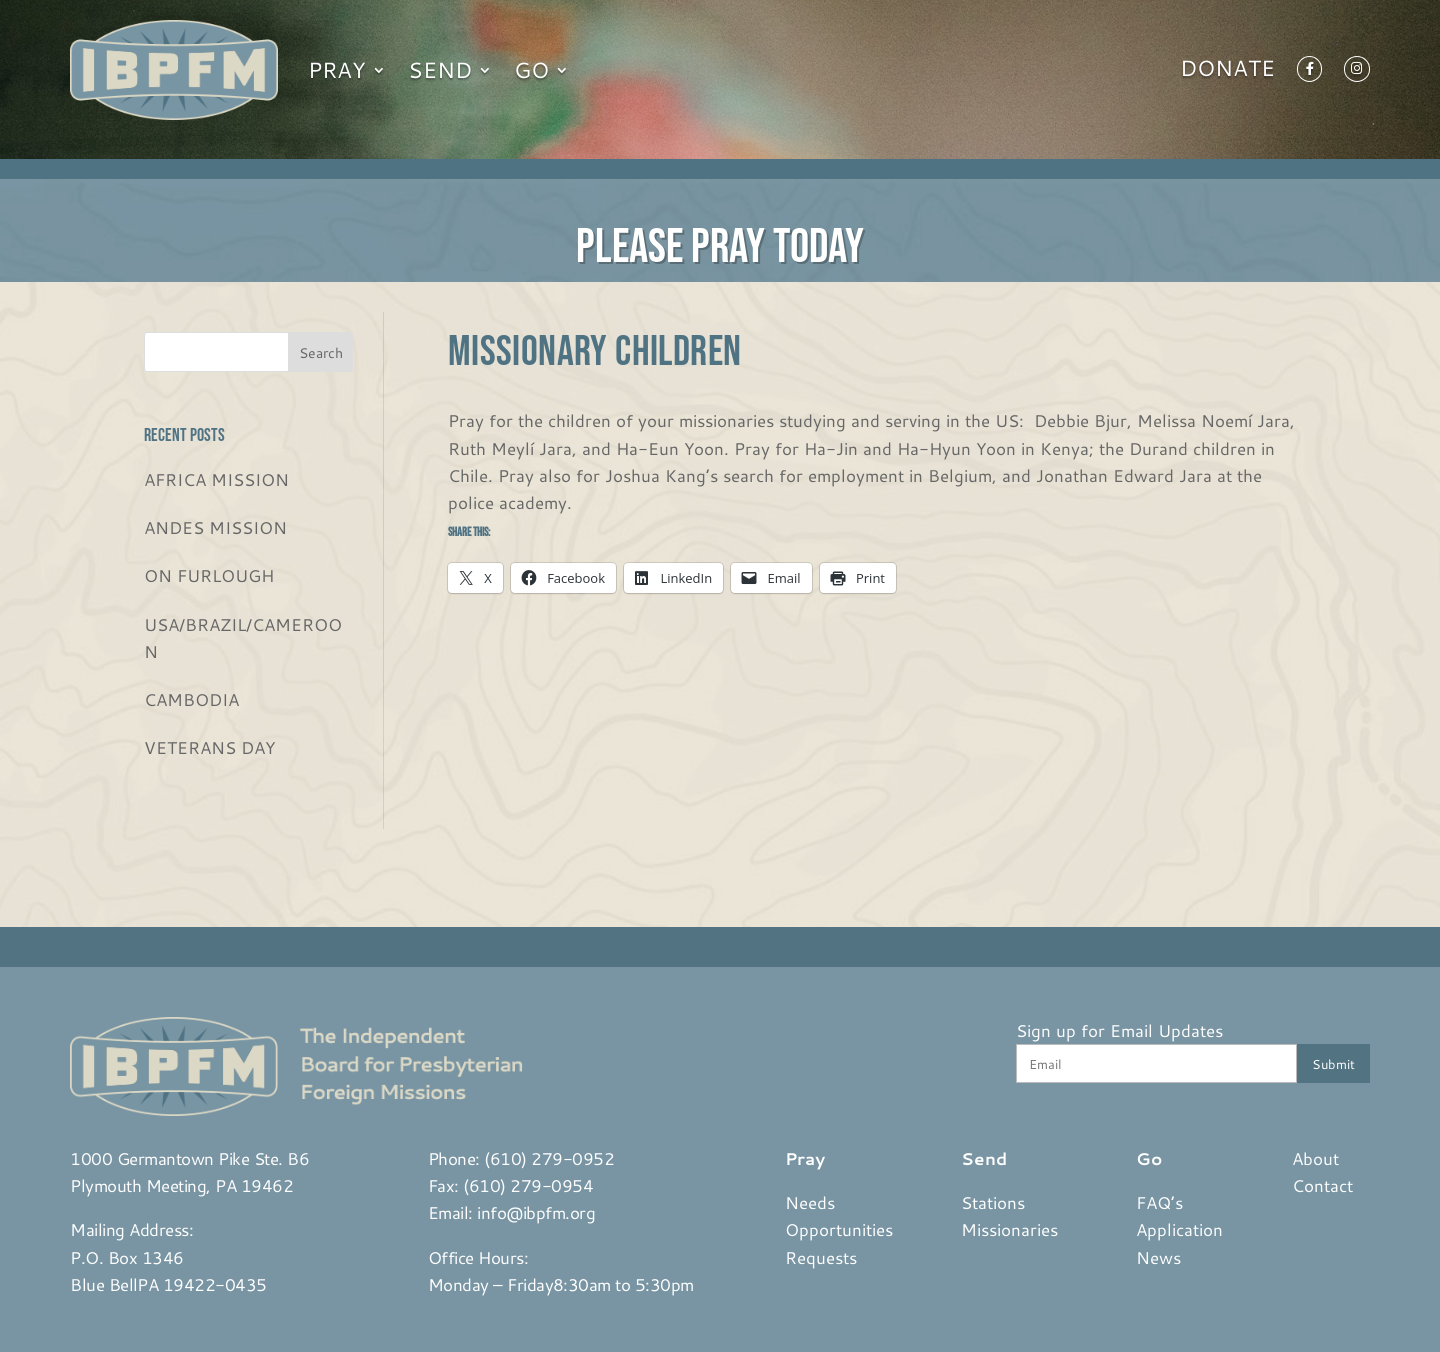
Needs (810, 1202)
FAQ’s (1159, 1202)
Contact (1322, 1185)
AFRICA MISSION (216, 479)
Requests (821, 1257)
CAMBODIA (191, 699)
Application (1179, 1229)
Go (531, 69)
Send (440, 69)
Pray (337, 69)
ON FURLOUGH (209, 575)
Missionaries (1009, 1229)
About (1315, 1158)
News (1158, 1257)
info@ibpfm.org (536, 1212)
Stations (993, 1202)
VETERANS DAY (209, 747)
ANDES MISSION (215, 527)
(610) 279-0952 (549, 1158)
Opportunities (839, 1229)
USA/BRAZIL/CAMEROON (243, 637)
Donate (1227, 72)
